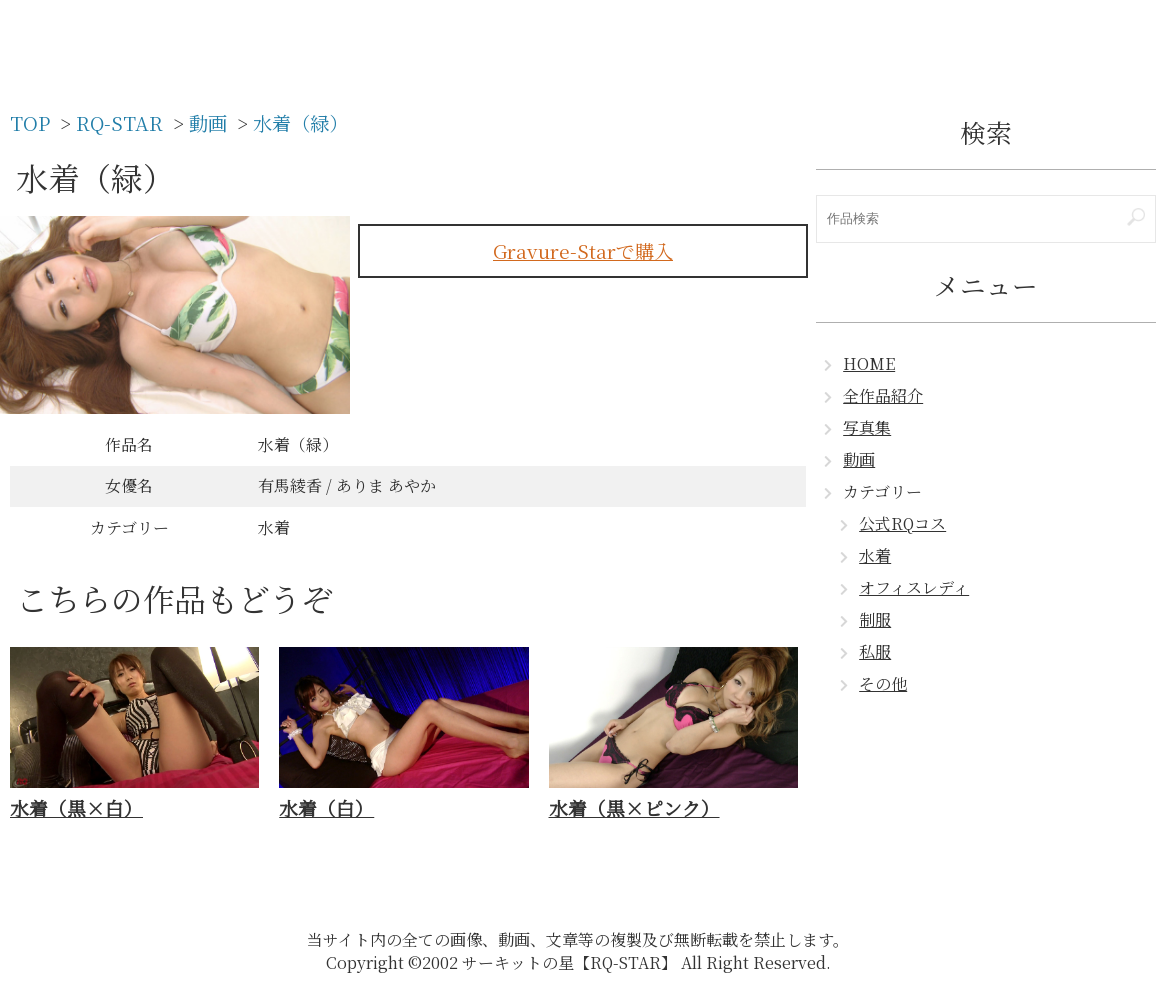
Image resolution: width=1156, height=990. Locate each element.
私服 (875, 651)
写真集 (867, 427)
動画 (859, 459)
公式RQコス (902, 523)
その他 (883, 683)
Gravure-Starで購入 (583, 250)
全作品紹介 (883, 395)
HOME (869, 363)
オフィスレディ (914, 587)
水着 (875, 555)
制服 (875, 619)
